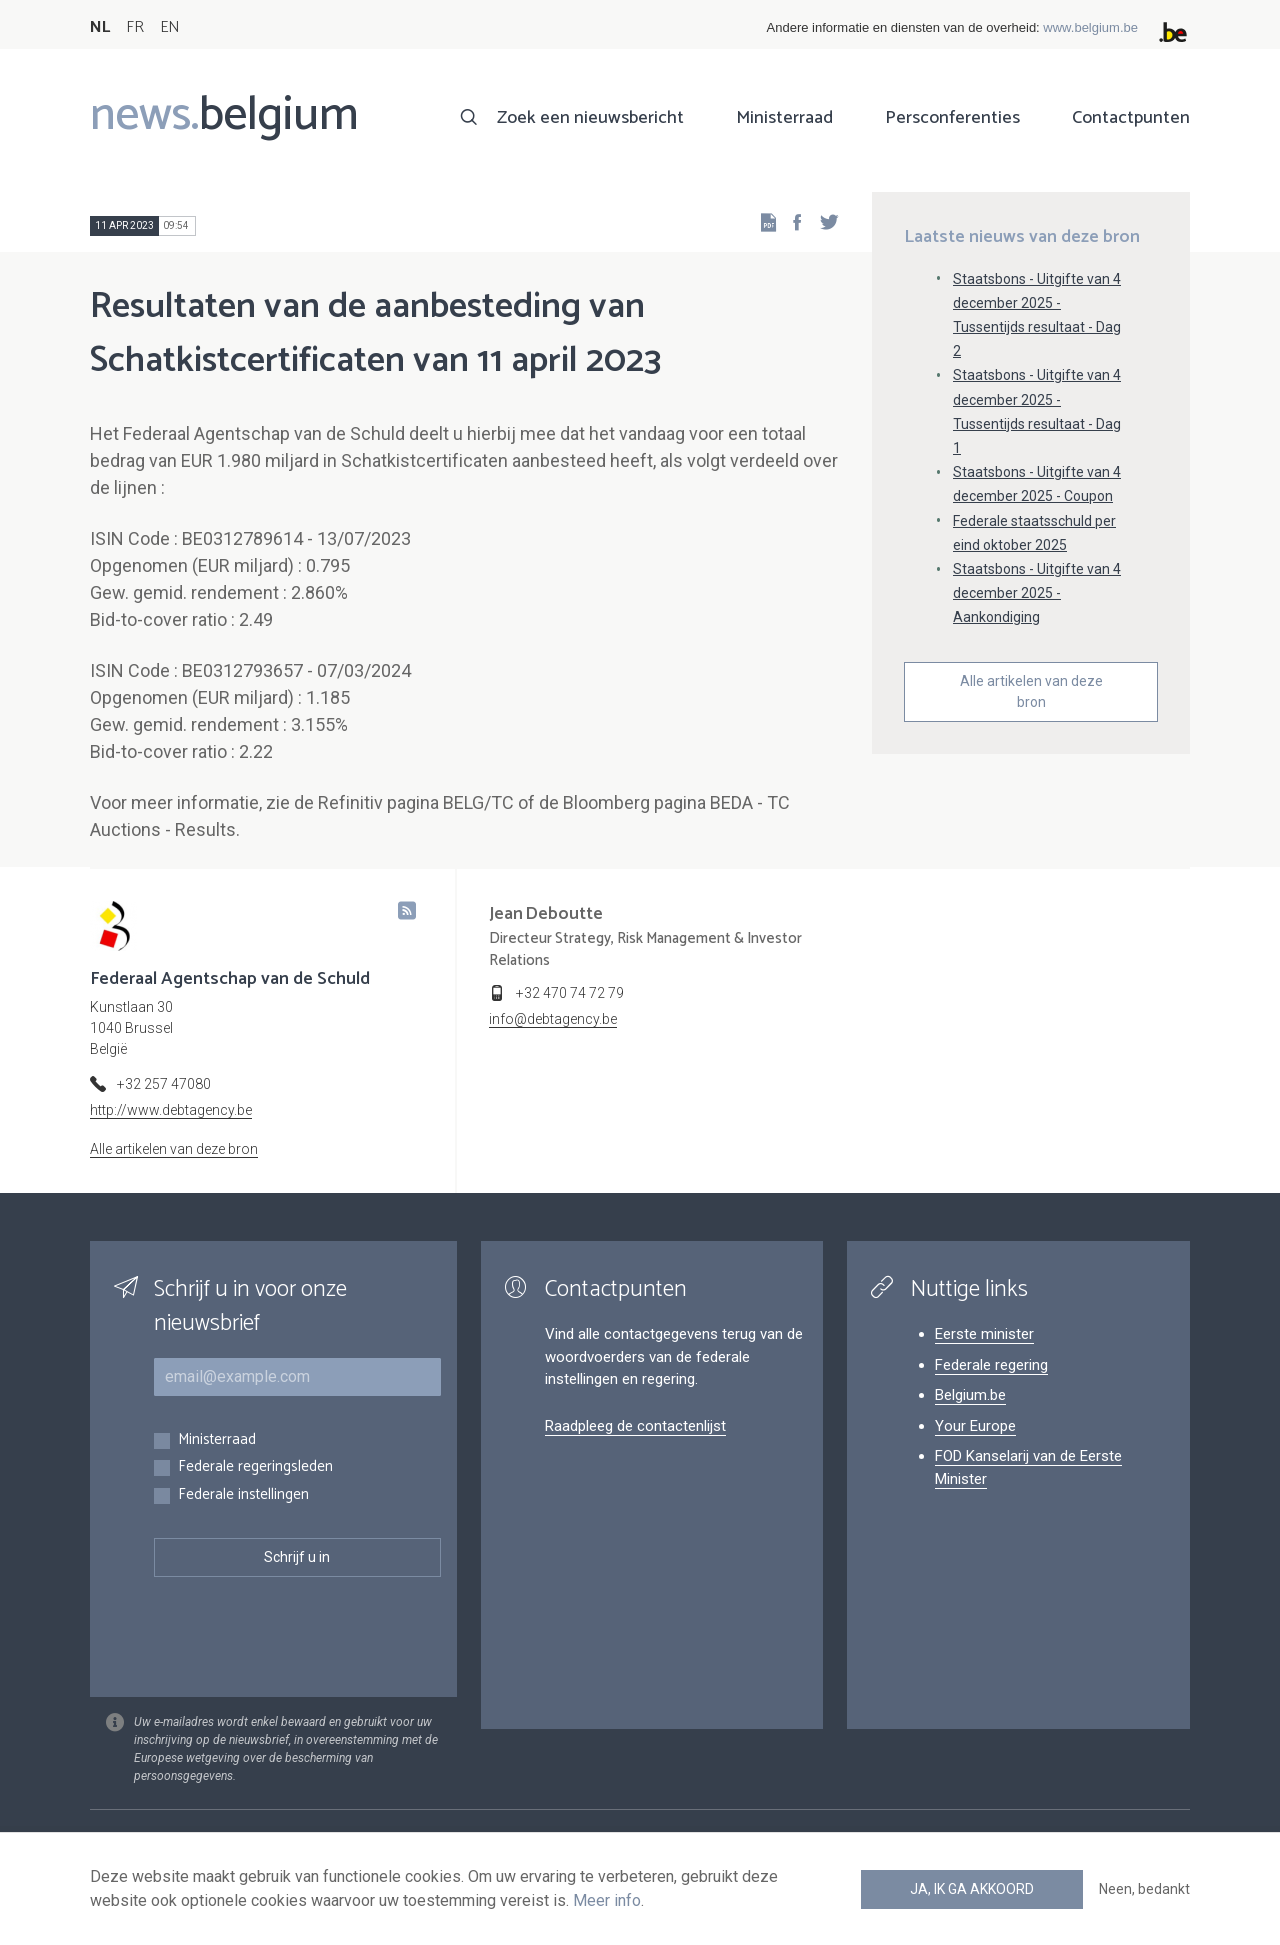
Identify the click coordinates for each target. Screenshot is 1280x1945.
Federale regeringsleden (255, 1467)
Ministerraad (784, 118)
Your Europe (975, 1426)
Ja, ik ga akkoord (972, 1889)
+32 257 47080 (164, 1084)
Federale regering (991, 1365)
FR (135, 27)
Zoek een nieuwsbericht (590, 118)
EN (169, 27)
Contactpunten (1131, 118)
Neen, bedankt (1144, 1889)
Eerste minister (984, 1334)
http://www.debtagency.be (171, 1110)
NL (100, 27)
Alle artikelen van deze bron (1031, 691)
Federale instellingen (243, 1495)
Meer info (607, 1900)
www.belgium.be (1090, 27)
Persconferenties (952, 118)
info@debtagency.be (553, 1019)
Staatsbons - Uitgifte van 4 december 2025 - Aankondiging (1037, 593)
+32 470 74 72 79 (570, 993)
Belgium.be (970, 1395)
